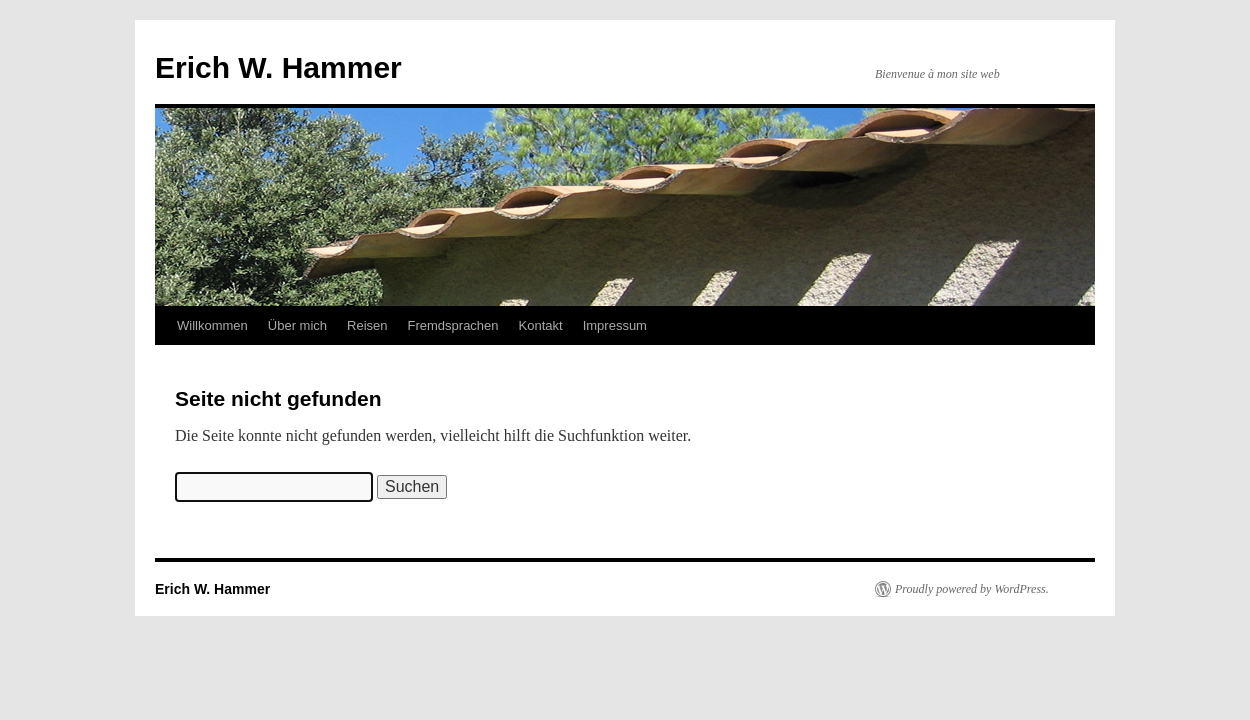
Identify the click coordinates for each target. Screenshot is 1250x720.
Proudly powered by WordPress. (972, 589)
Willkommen (212, 325)
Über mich (297, 325)
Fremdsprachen (453, 325)
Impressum (615, 325)
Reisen (367, 325)
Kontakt (541, 325)
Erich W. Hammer (278, 67)
